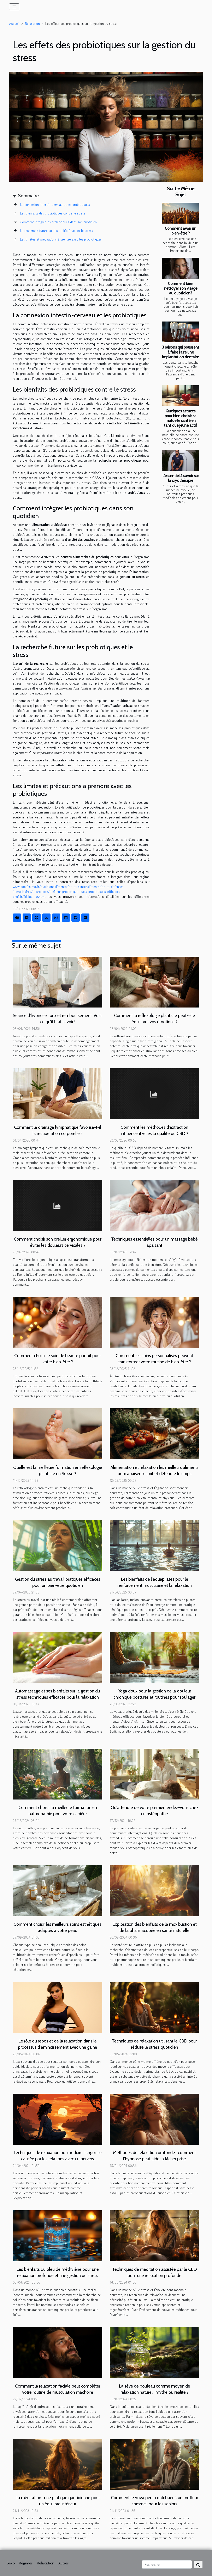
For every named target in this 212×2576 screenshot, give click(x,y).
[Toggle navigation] (14, 6)
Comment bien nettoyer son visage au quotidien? (180, 288)
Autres (63, 2563)
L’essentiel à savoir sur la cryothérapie (180, 478)
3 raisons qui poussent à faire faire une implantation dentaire (180, 352)
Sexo (11, 2563)
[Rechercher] (167, 2564)
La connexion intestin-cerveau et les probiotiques (55, 204)
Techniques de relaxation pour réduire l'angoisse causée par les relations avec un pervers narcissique (57, 2159)
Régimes (26, 2563)
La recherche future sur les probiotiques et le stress (56, 230)
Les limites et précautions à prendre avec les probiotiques (61, 239)
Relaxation (32, 23)
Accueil (14, 23)
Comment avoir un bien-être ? (180, 231)
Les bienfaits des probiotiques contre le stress (52, 213)
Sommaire (28, 195)
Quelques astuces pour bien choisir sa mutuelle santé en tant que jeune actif (180, 418)
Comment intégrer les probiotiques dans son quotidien (58, 221)
